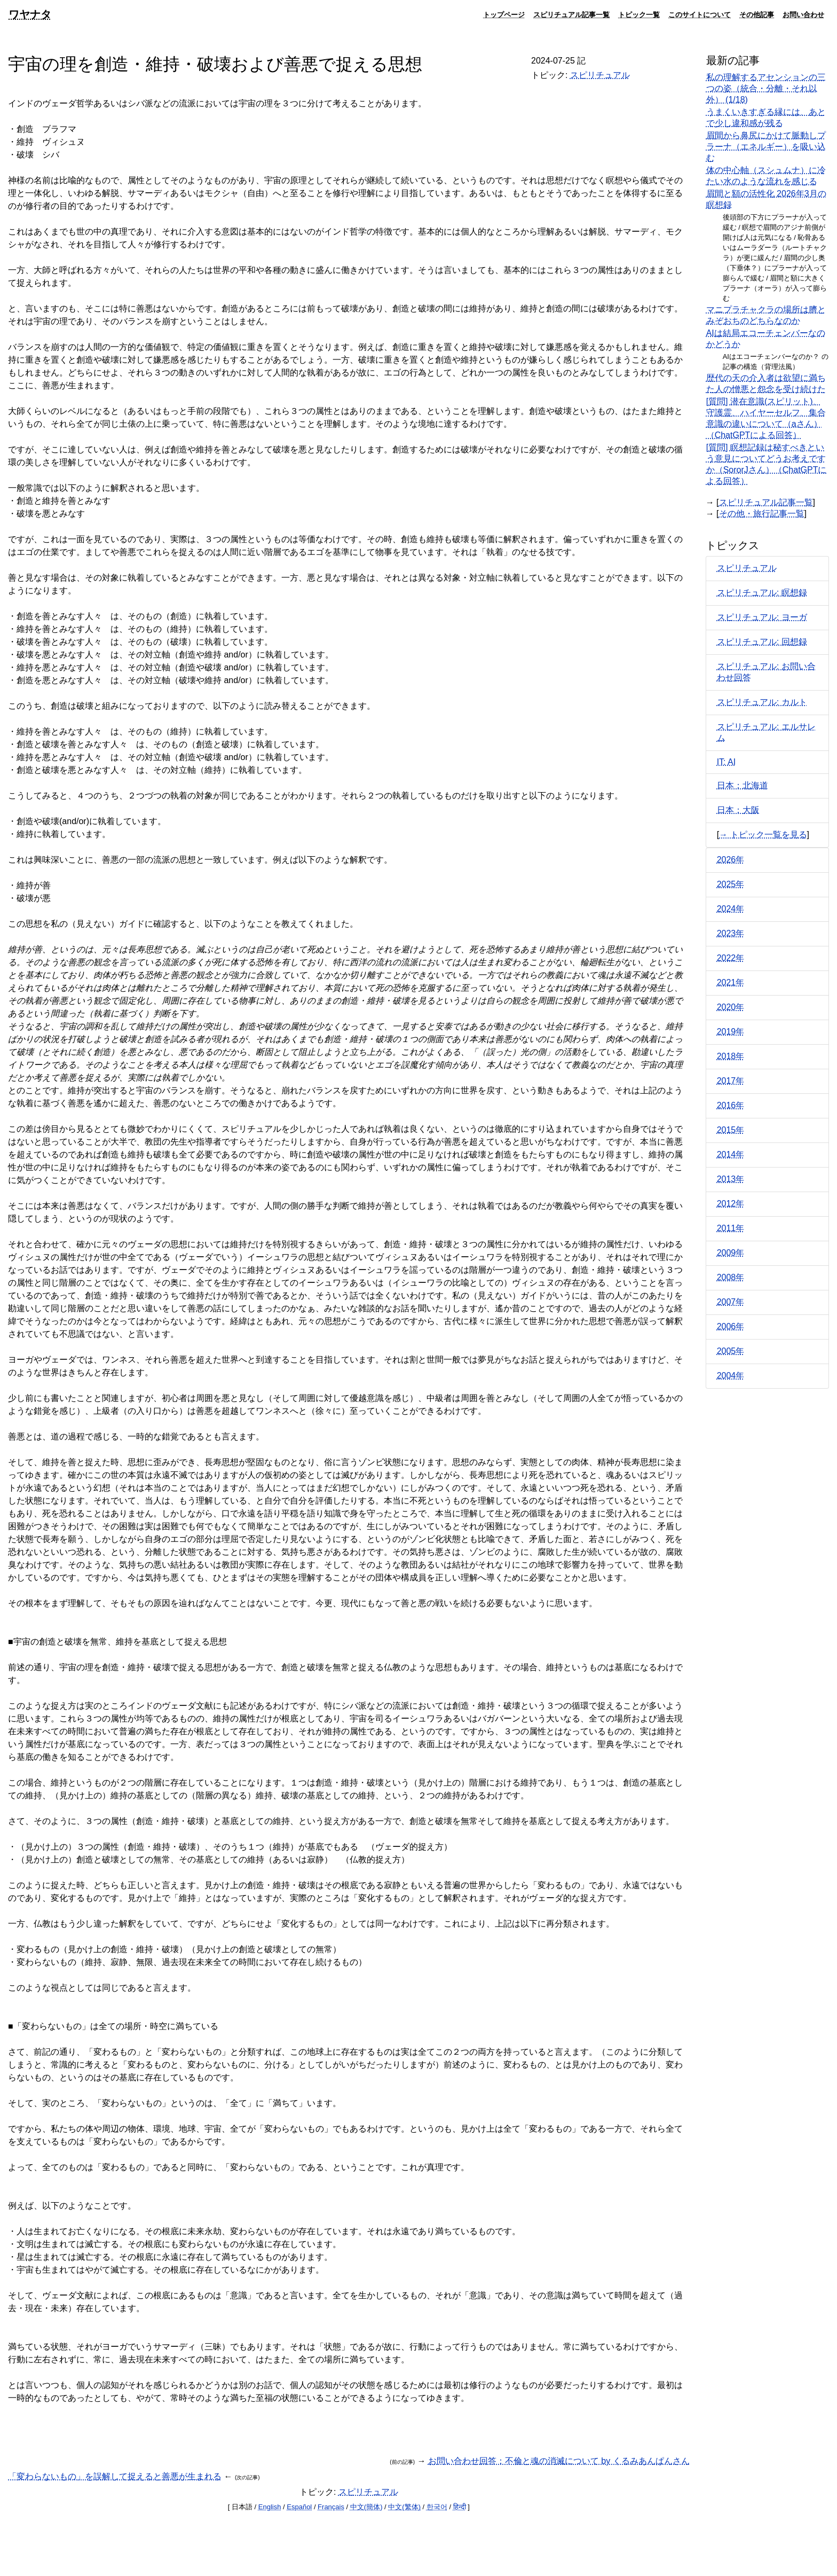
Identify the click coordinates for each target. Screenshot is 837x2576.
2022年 (731, 957)
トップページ (504, 14)
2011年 (731, 1228)
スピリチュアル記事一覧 (571, 14)
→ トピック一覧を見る (763, 834)
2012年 (731, 1203)
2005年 (731, 1351)
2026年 (731, 859)
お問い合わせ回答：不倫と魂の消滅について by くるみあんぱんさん (559, 2460)
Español (299, 2507)
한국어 (437, 2507)
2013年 (731, 1179)
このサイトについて (699, 14)
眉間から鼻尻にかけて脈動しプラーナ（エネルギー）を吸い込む (766, 146)
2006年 (731, 1326)
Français (331, 2507)
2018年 (731, 1056)
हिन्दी (459, 2507)
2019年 (731, 1031)
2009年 (731, 1252)
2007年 (731, 1301)
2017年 (731, 1080)
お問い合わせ (803, 14)
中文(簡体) (366, 2507)
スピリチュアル (600, 75)
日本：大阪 (738, 810)
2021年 (731, 982)
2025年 (731, 884)
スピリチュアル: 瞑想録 (762, 592)
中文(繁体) (404, 2507)
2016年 (731, 1105)
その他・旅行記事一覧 (761, 513)
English (269, 2507)
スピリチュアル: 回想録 (762, 641)
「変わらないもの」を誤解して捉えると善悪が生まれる (115, 2476)
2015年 (731, 1129)
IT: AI (726, 761)
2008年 (731, 1277)
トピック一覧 (639, 14)
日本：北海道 (742, 785)
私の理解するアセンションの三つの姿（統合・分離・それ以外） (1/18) (766, 88)
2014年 (731, 1154)
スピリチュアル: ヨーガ (762, 617)
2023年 (731, 933)
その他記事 (756, 14)
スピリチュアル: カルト (762, 702)
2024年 (731, 908)
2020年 (731, 1007)
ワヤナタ (30, 14)
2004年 (731, 1375)
